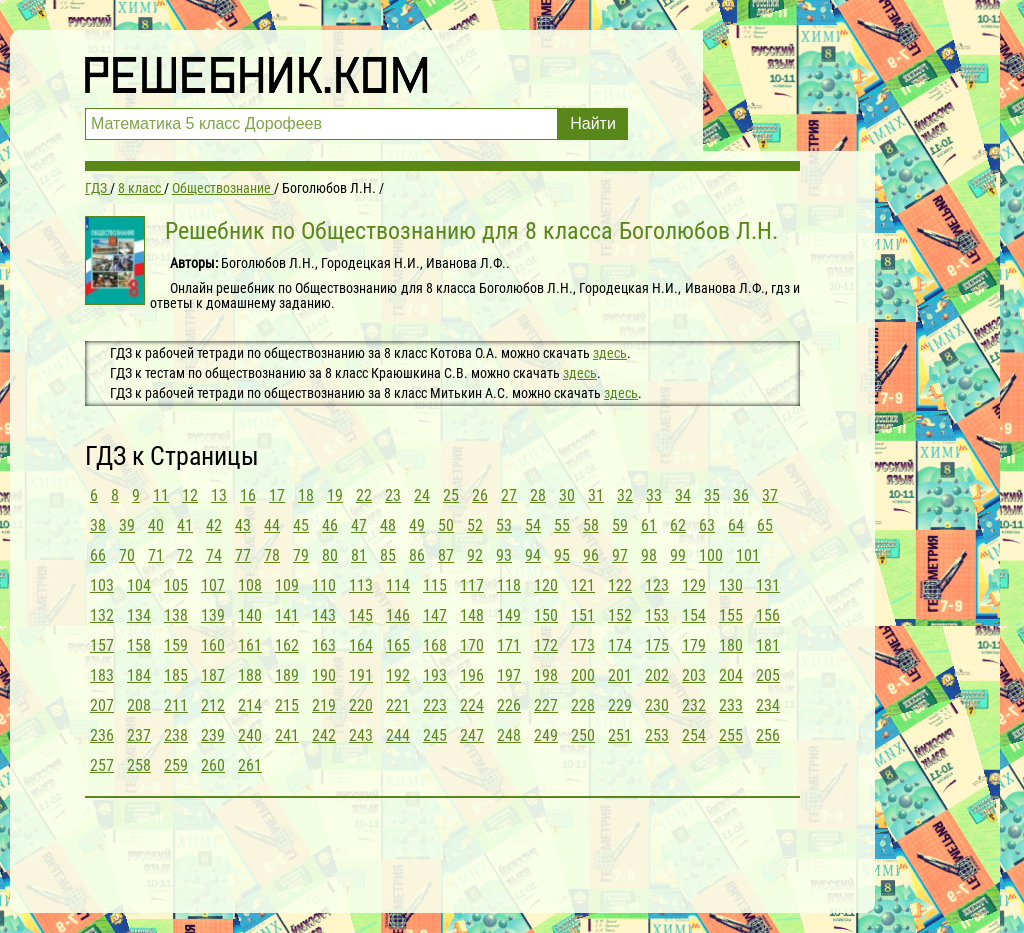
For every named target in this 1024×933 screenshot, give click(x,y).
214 (250, 705)
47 (359, 525)
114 (398, 585)
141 (287, 615)
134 (139, 615)
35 (712, 495)
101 (748, 555)
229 (620, 705)
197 (509, 675)
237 (139, 735)
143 (324, 615)
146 (398, 615)
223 (435, 705)
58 (591, 525)
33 (654, 495)
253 (657, 735)
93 (504, 555)
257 (102, 765)
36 (741, 495)
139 (213, 615)
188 (250, 675)
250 (583, 735)
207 (102, 705)
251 (620, 735)
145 (361, 615)
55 (562, 525)
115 (435, 585)
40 (156, 525)
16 (248, 495)
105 (176, 585)
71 (156, 555)
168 (435, 645)
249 (546, 735)
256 (768, 735)
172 (546, 645)
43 (243, 525)
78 (272, 555)
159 (176, 645)
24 (422, 495)
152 (620, 615)
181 (768, 645)
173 (583, 645)
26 (480, 495)
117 (472, 585)
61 (649, 525)
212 (213, 705)
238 (176, 735)
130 (731, 585)
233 (731, 705)
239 (213, 735)
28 (538, 495)
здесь (610, 353)
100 (711, 555)
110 (324, 585)
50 (446, 525)
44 (272, 525)
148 (472, 615)
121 (583, 585)
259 (176, 765)
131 (768, 585)
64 (736, 525)
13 (219, 495)
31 (596, 495)
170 (472, 645)
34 (683, 495)
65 (765, 525)
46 (330, 525)
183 (102, 675)
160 (213, 645)
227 (546, 705)
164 (361, 645)
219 (324, 705)
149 (509, 615)
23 (393, 495)
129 (694, 585)
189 (287, 675)
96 (591, 555)
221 (398, 705)
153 (657, 615)
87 (446, 555)
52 (475, 525)
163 (324, 645)
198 (546, 675)
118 (509, 585)
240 (250, 735)
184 (139, 675)
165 (398, 645)
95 (562, 555)
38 (98, 525)
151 (583, 615)
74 (214, 555)
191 (361, 675)
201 (620, 675)
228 (583, 705)
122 (620, 585)
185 (176, 675)
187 (213, 675)
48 (388, 525)
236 (102, 735)
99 (678, 555)
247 (472, 735)
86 (417, 555)
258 (139, 765)
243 (361, 735)
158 (139, 645)
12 (190, 495)
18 (306, 495)
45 (301, 525)
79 (301, 555)
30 (567, 495)
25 (451, 495)
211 (176, 705)
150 (546, 615)
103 (102, 585)
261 (250, 765)
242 (324, 735)
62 (678, 525)
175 (657, 645)
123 (657, 585)
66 (98, 555)
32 (625, 495)
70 (127, 555)
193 (435, 675)
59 (620, 525)
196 (472, 675)
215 (287, 705)
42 (214, 525)
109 (287, 585)
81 (359, 555)
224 (472, 705)
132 (102, 615)
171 (509, 645)
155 (731, 615)
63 (707, 525)
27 (509, 495)
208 (139, 705)
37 (770, 495)
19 (335, 495)
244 (398, 735)
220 (361, 705)
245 (435, 735)
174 (620, 645)
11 (161, 495)
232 (694, 705)
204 (731, 675)
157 (102, 645)
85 (388, 555)
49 (417, 525)
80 (330, 555)
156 (768, 615)
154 (694, 615)
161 (250, 645)
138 (176, 615)
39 (127, 525)
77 (243, 555)
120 (546, 585)
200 (583, 675)
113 (361, 585)
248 (509, 735)
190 (324, 675)
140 (250, 615)
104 (139, 585)
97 (620, 555)
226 (509, 705)
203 (694, 675)
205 (768, 675)
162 (287, 645)
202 (657, 675)
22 (364, 495)
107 (213, 585)
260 (213, 765)
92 (475, 555)
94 (533, 555)
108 (250, 585)
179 (694, 645)
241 (287, 735)
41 (185, 525)
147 (435, 615)
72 (185, 555)
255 (731, 735)
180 (731, 645)
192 (398, 675)
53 (504, 525)
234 (768, 705)
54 (533, 525)
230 (657, 705)
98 (649, 555)
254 (694, 735)
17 (277, 495)
